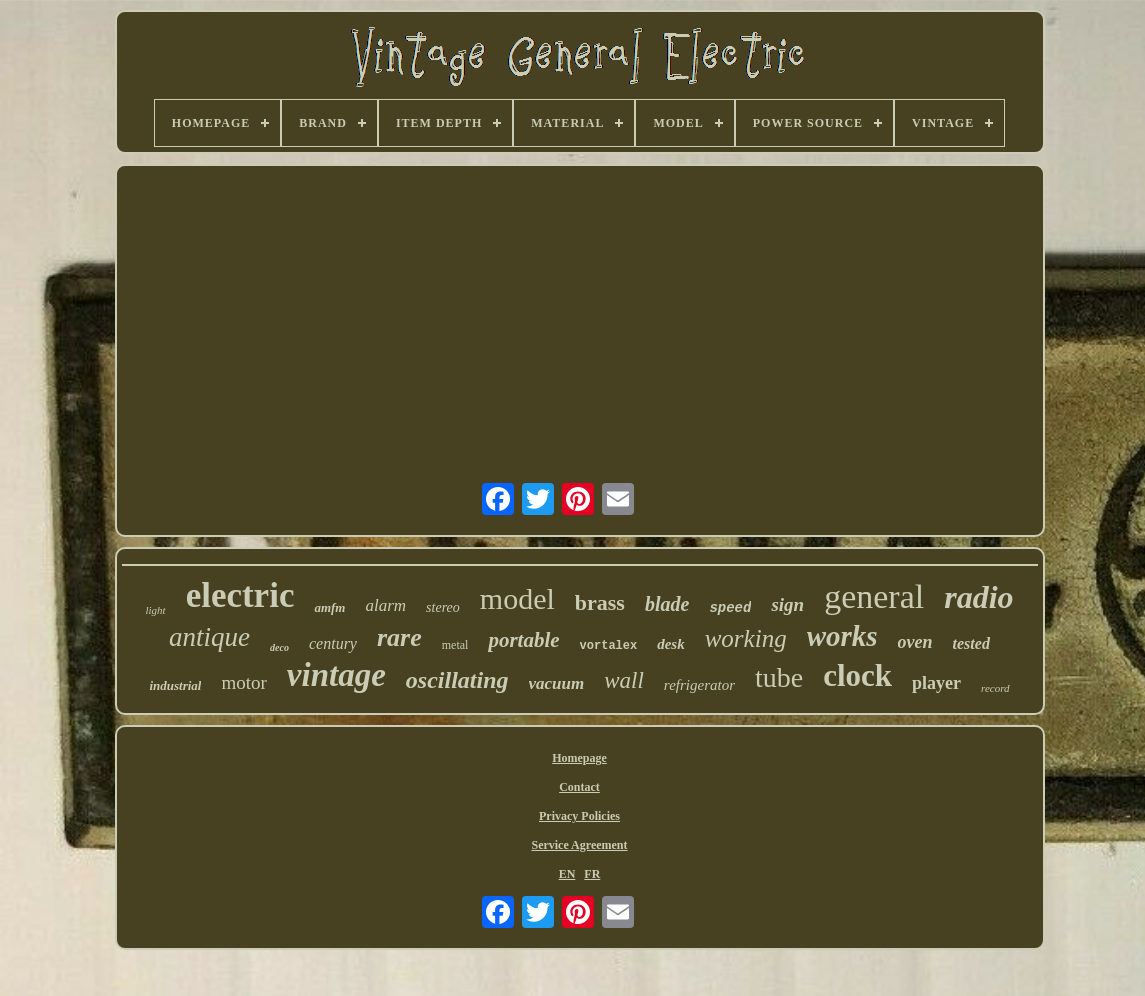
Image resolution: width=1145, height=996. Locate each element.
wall (624, 680)
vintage (336, 675)
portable (523, 640)
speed (730, 608)
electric (240, 595)
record (995, 688)
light (155, 610)
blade (667, 604)
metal (455, 645)
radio (978, 597)
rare (399, 637)
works (842, 636)
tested (971, 643)
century (333, 643)
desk (671, 644)
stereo (443, 607)
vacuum (557, 683)
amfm (329, 607)
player (936, 683)
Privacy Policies (579, 816)
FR (592, 874)
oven (915, 642)
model (517, 598)
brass (600, 602)
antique (209, 637)
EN (567, 874)
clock (857, 675)
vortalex (609, 646)
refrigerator (699, 685)
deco (279, 647)
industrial (175, 685)
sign (787, 604)
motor (243, 682)
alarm (385, 605)
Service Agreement (579, 845)
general (874, 596)
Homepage (579, 758)
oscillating (457, 680)
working (746, 638)
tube (779, 677)
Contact (579, 787)
